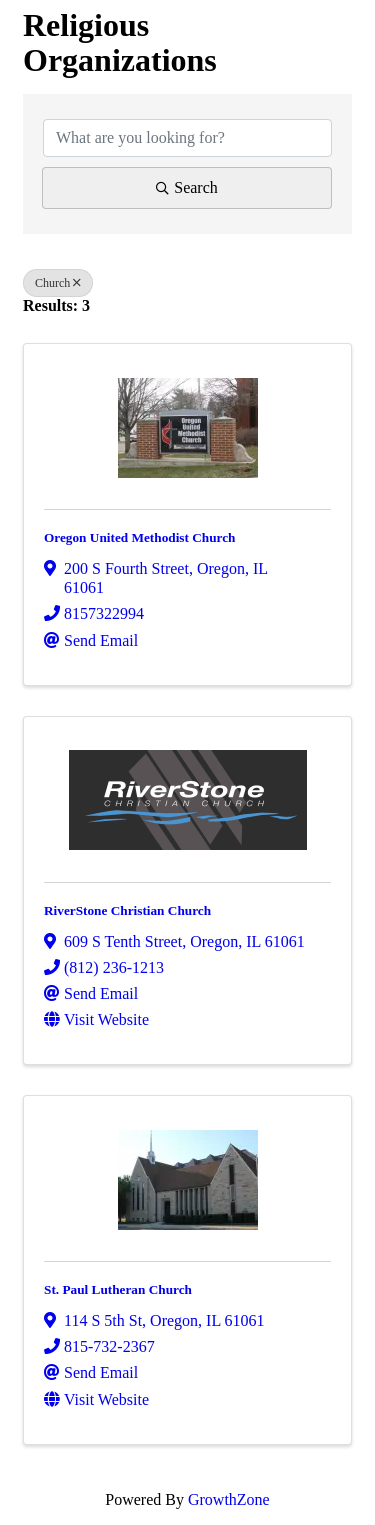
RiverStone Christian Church (127, 910)
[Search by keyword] (187, 138)
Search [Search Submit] (187, 187)
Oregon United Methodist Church (140, 537)
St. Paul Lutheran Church (118, 1289)
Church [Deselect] (58, 283)
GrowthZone (229, 1499)
